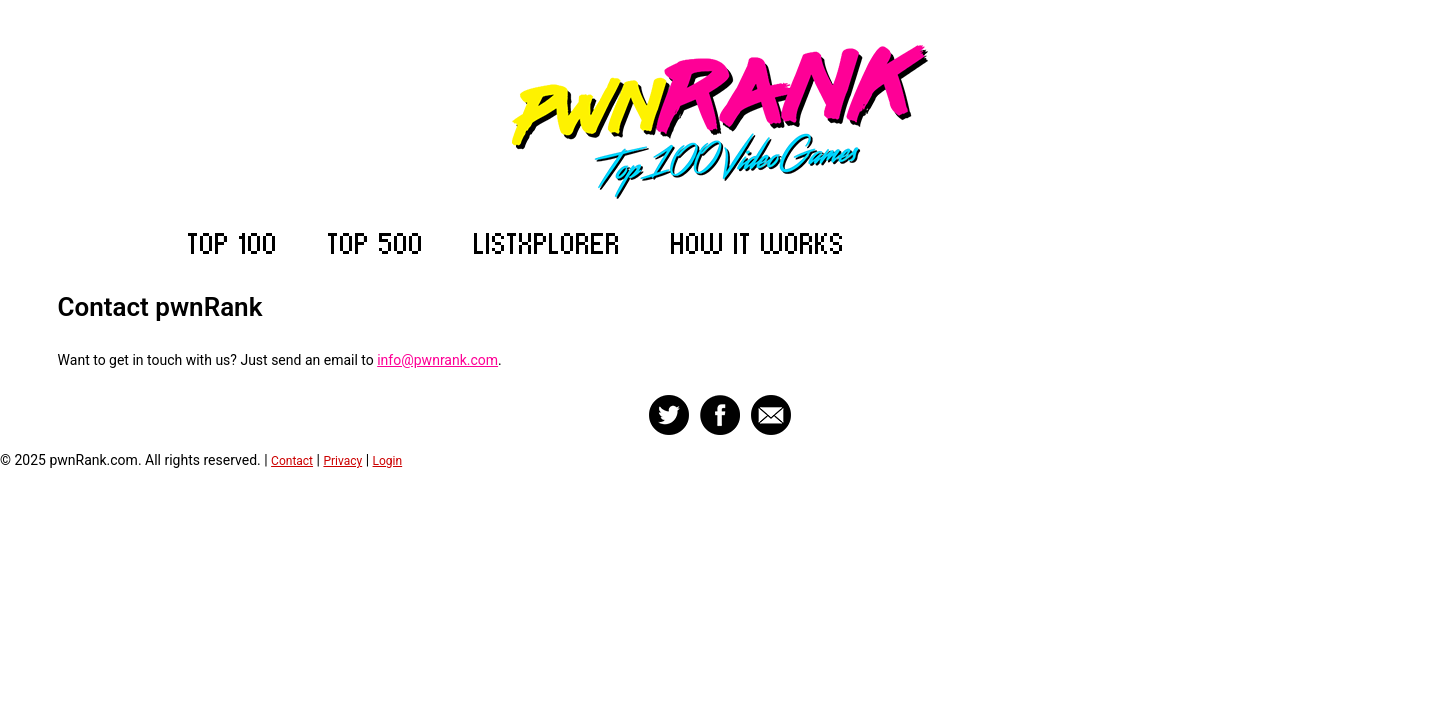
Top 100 (233, 243)
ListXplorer (547, 243)
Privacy (342, 461)
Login (388, 461)
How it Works (758, 243)
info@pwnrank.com (437, 360)
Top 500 (376, 243)
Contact (292, 461)
